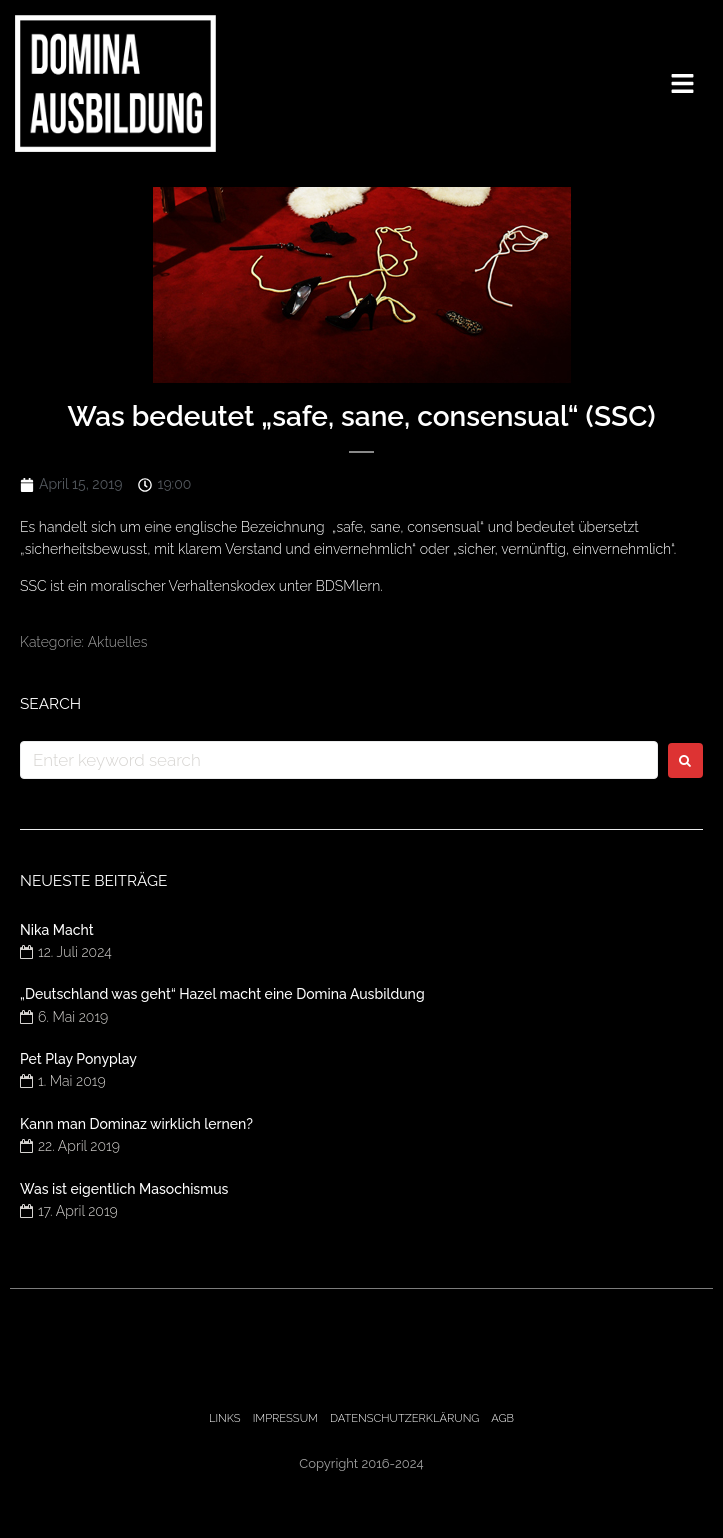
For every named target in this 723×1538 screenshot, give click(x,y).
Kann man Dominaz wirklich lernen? (136, 1124)
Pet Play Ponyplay (78, 1059)
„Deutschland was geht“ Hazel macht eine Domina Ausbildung (222, 994)
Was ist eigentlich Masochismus (124, 1189)
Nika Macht (57, 930)
